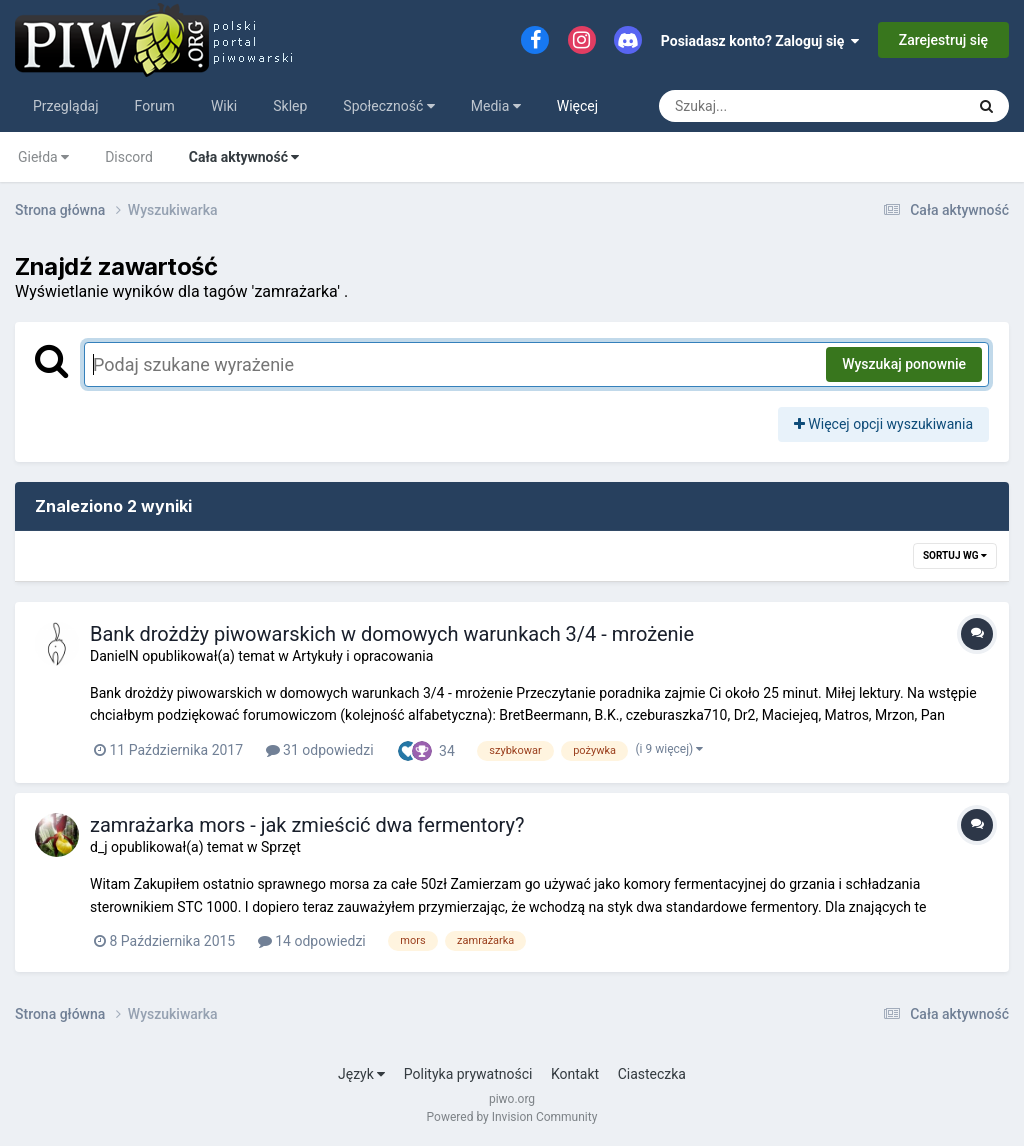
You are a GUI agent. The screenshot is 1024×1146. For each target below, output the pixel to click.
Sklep (290, 106)
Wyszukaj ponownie (904, 364)
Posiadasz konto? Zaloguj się (760, 41)
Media (496, 106)
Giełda (43, 157)
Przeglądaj (66, 106)
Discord (129, 157)
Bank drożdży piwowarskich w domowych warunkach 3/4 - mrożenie (392, 634)
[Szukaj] (766, 106)
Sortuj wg (955, 555)
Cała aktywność (244, 157)
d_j (99, 847)
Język (361, 1074)
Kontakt (575, 1074)
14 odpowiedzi (312, 941)
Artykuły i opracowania (362, 656)
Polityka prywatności (468, 1074)
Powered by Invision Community (512, 1117)
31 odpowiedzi (320, 750)
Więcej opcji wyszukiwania (883, 424)
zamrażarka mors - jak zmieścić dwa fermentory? (307, 825)
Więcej (577, 106)
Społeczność (388, 106)
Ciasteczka (652, 1074)
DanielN (114, 656)
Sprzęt (281, 847)
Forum (155, 106)
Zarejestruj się (943, 40)
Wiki (224, 106)
